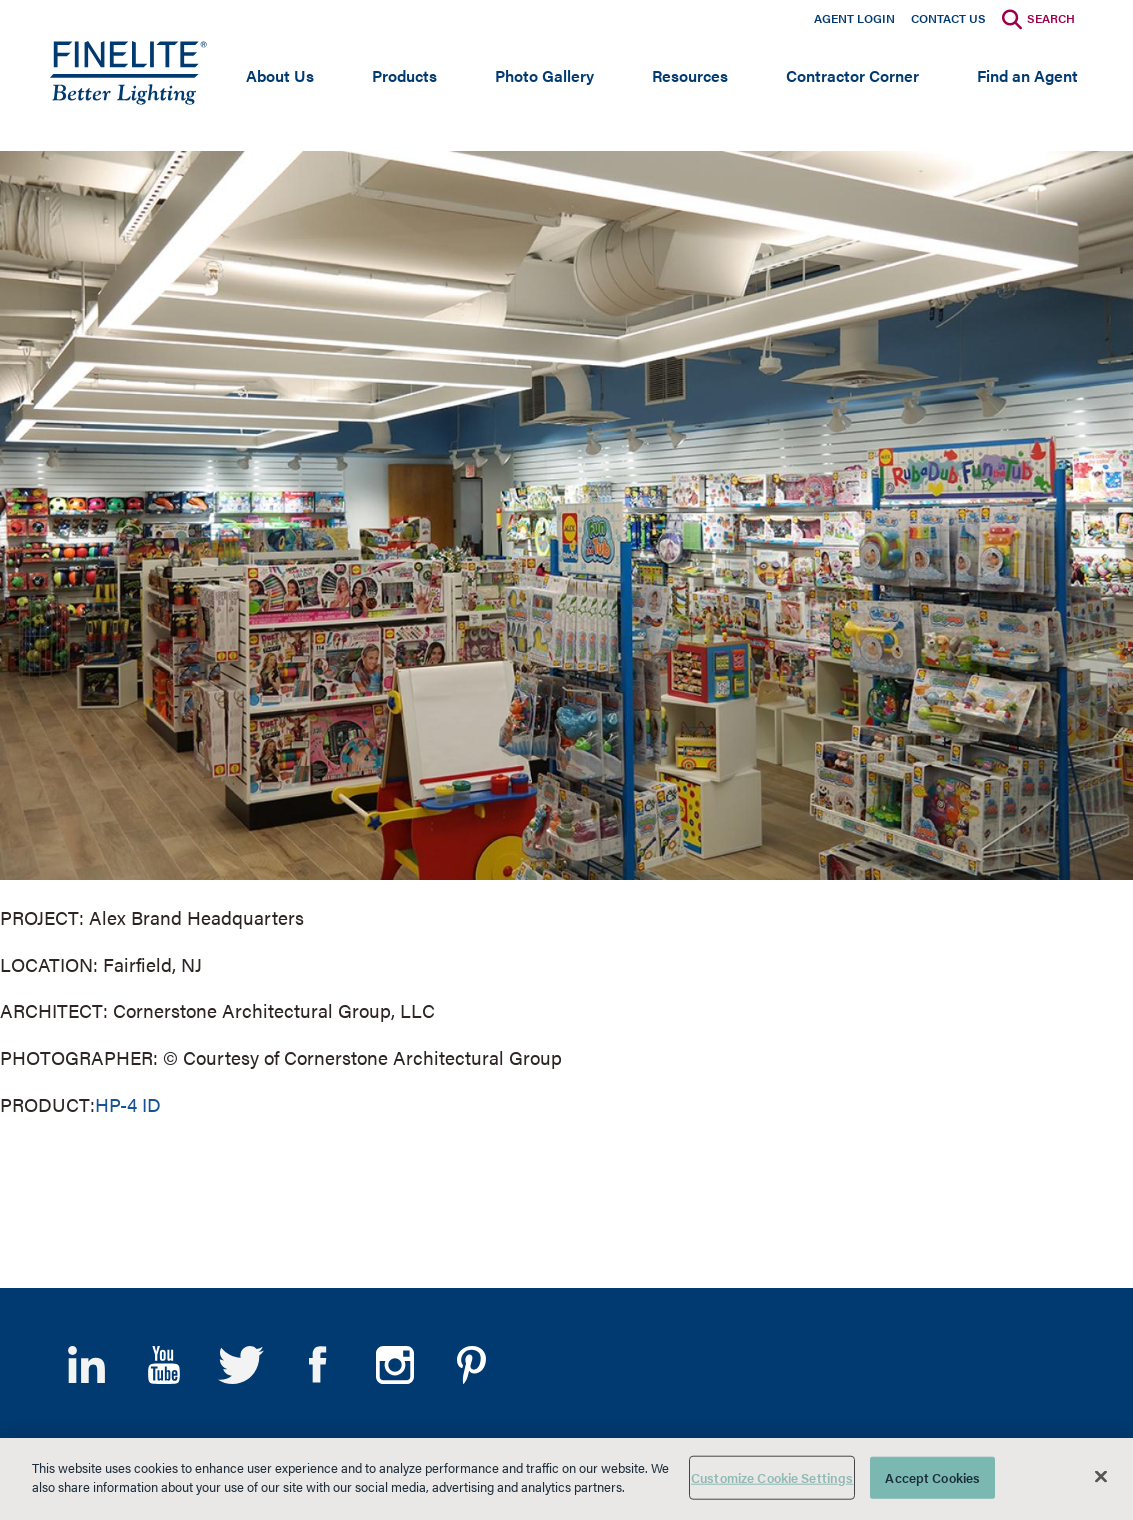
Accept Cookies (932, 1477)
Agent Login (854, 18)
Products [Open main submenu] (404, 75)
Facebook (317, 1365)
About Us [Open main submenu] (280, 75)
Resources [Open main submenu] (690, 75)
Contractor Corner (852, 75)
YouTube (163, 1365)
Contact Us (948, 18)
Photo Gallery (544, 75)
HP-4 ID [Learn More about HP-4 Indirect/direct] (128, 1104)
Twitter (240, 1365)
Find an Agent (1027, 75)
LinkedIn (86, 1365)
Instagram (394, 1365)
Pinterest (471, 1365)
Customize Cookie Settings (772, 1477)
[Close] (1101, 1476)
